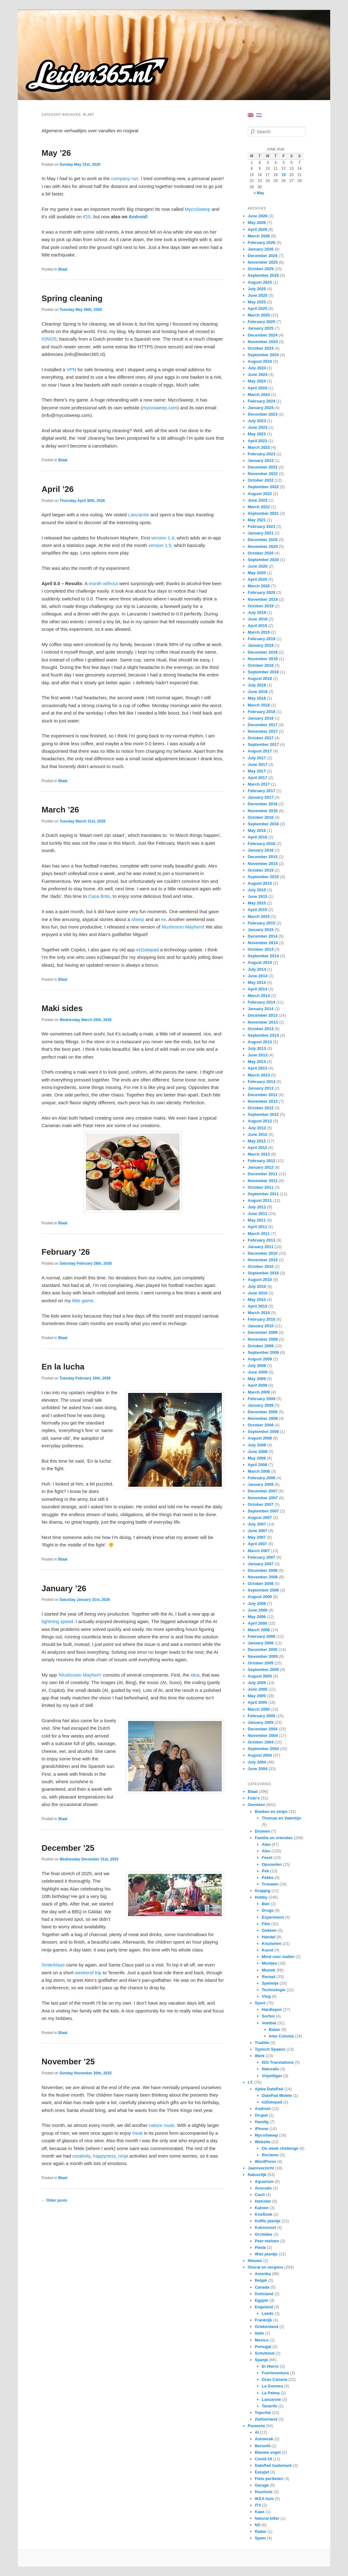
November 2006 (263, 1577)
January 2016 (260, 850)
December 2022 (262, 467)
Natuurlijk (257, 2174)
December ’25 (68, 1848)
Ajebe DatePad (269, 2089)
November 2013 (263, 1022)
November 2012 (263, 1101)
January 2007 (260, 1563)
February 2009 (261, 1398)
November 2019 (263, 599)
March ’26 (60, 809)
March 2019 (259, 632)
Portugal (263, 2346)
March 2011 (259, 1233)
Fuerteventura (275, 2373)
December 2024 (262, 335)
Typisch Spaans (270, 2049)
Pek (265, 1871)
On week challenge (280, 2148)
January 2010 (260, 1325)
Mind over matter (278, 1956)
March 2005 (259, 1709)
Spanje (261, 2359)
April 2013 (257, 1068)
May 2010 (257, 1299)
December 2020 (262, 539)
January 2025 (260, 328)
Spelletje (270, 1983)
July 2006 (257, 1603)
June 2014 (257, 976)
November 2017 (263, 731)
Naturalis (270, 2069)
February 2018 (261, 711)
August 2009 (260, 1359)
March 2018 (259, 705)
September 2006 (263, 1590)
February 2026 (261, 242)
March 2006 (259, 1629)
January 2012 (260, 1167)
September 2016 (263, 824)
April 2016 (257, 837)
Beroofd (263, 2445)
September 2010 (263, 1273)
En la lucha (63, 1366)
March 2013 (259, 1075)
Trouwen (270, 1884)
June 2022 (257, 500)
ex (163, 919)
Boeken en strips (271, 1811)
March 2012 (259, 1154)
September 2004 (263, 1748)
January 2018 (260, 718)
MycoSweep (198, 209)
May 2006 (257, 1616)
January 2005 (260, 1722)
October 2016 (260, 817)
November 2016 (263, 810)
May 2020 (257, 572)
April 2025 (257, 308)
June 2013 (257, 1055)
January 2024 (260, 407)
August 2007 (260, 1517)
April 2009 (257, 1385)
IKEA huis (264, 2498)
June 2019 (257, 619)
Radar (260, 2531)
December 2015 (262, 856)
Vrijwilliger (272, 2075)
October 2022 (260, 480)
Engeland (264, 2307)
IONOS (49, 339)
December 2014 (262, 936)
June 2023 (257, 427)
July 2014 (257, 969)
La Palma (271, 2393)
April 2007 (257, 1543)
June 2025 (257, 295)
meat (137, 2133)
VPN (71, 369)
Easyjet (262, 2472)
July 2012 (257, 1128)
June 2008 (257, 1451)
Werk (260, 2055)
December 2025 (262, 255)
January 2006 (260, 1643)
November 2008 (263, 1418)
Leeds (268, 2313)
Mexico (262, 2340)
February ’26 (66, 1252)
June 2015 (257, 896)
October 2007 (260, 1504)
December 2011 (262, 1174)
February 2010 (261, 1319)
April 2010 (257, 1306)
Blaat (62, 269)
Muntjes (269, 1963)
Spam (260, 2538)
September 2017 (263, 744)
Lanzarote (138, 514)
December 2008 (262, 1411)
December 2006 (262, 1570)
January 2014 (260, 1008)
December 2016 (262, 804)
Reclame (270, 2155)
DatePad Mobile (277, 2095)
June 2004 (257, 1768)
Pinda (260, 2247)
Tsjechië (263, 2412)
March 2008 (259, 1471)
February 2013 (261, 1081)
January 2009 (260, 1405)
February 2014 (261, 1002)
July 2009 (257, 1365)
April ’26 (58, 489)
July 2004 (257, 1762)
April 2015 (257, 909)
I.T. (250, 2082)
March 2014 (259, 995)
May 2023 (257, 434)
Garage (262, 2485)
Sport (260, 2003)
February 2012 (261, 1160)
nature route (161, 2125)
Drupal (261, 2115)
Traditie (262, 2042)
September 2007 (263, 1511)
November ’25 (68, 2061)
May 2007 (257, 1537)
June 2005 (257, 1689)
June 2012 (257, 1134)
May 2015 (257, 903)
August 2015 (260, 883)
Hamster (263, 2201)
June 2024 (257, 374)
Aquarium (264, 2181)
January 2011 (260, 1246)
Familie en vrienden (274, 1837)
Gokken (269, 1930)
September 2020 (263, 559)
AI (257, 2432)
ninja (123, 2155)
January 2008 (260, 1484)
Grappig (263, 1890)
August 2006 (260, 1596)
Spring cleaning (72, 298)
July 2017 (257, 758)
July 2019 (257, 612)
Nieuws (255, 2260)
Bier (266, 1903)
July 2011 (257, 1207)
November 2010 (263, 1260)
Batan (274, 2029)
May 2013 (257, 1061)
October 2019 (260, 606)
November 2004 (263, 1735)
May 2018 (257, 698)
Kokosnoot (265, 2227)
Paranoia (256, 2425)
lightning (50, 1621)
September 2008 (263, 1431)
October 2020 (260, 553)
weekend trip (88, 1972)
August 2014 (260, 962)
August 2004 (260, 1755)
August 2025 (260, 282)
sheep (138, 919)
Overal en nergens (265, 2267)
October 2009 (260, 1346)
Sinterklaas (53, 1964)
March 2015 (259, 916)
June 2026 (257, 216)
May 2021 (257, 520)
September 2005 (263, 1669)
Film (266, 1923)
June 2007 (257, 1530)
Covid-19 (263, 2459)
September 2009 (263, 1352)
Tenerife (269, 2406)
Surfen (268, 2016)
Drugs (268, 1910)
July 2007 (257, 1524)
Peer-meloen (267, 2241)
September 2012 (263, 1114)
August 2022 (260, 493)
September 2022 (263, 486)
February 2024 (261, 401)
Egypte (261, 2300)
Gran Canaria (274, 2379)
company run (124, 178)
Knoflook (263, 2214)
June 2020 (257, 566)
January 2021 (260, 533)
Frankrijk (263, 2320)
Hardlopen (272, 2009)
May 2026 (257, 222)
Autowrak (264, 2439)
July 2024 (257, 368)
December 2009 (262, 1332)
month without (103, 583)
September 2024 (263, 354)
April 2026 (257, 229)
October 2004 (260, 1742)
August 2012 (260, 1121)
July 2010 (257, 1286)
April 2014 (257, 989)
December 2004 (262, 1729)
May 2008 (257, 1458)
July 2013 (257, 1048)
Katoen (262, 2207)
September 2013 (263, 1035)
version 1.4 (162, 537)
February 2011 (261, 1240)
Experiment (273, 1917)
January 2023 (260, 460)
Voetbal (269, 2023)
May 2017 (257, 771)
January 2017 (260, 797)
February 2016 (261, 843)
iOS (87, 216)
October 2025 (260, 268)
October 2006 (260, 1583)
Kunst (267, 1950)
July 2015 (257, 890)
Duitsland (264, 2293)
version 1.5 (159, 545)
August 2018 (260, 678)
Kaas (260, 2511)
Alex (266, 1851)
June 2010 (257, 1293)
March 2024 (259, 394)
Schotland (265, 2353)
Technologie (274, 1989)
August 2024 (260, 361)
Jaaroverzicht (261, 2168)
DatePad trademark (273, 2465)
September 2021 (263, 513)
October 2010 (260, 1266)
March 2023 (259, 447)
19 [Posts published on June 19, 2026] (283, 175)
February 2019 (261, 638)
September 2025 (263, 275)
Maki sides (62, 1008)
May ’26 (56, 153)
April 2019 (257, 625)
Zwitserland (266, 2419)
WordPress (265, 2161)
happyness (104, 2155)
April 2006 (257, 1623)
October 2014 (260, 949)
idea (195, 1675)
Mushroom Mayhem (182, 926)
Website (263, 2141)
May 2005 (257, 1695)
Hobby (261, 1897)
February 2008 (261, 1477)
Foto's (254, 1798)
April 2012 (257, 1147)
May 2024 (257, 381)
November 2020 (263, 546)
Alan (266, 1844)
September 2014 (263, 956)
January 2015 (260, 929)
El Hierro (270, 2366)
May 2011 (257, 1220)
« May (259, 193)
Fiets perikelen (269, 2478)
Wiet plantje (266, 2254)
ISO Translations (278, 2062)
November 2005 (263, 1656)
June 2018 (257, 691)
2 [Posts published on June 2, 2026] (260, 162)
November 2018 (263, 658)
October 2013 (260, 1028)
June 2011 (257, 1213)
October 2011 (260, 1187)
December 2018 (262, 652)
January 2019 (260, 645)
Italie (259, 2333)
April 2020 (257, 579)
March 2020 (259, 586)
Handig (262, 2121)
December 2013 (262, 1015)
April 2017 (257, 777)
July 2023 (257, 420)
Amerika (263, 2273)
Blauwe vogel (268, 2452)
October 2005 (260, 1663)
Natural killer (267, 2518)
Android (137, 216)
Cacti (260, 2194)
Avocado (263, 2188)
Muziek (268, 1970)
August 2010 (260, 1279)
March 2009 (259, 1392)
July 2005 (257, 1682)
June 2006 (257, 1610)
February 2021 (261, 526)
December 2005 (262, 1649)
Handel (268, 1937)
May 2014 (257, 982)
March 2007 (259, 1550)
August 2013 (260, 1042)
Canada (262, 2287)
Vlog (266, 1996)
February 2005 (261, 1715)
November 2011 (263, 1180)
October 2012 (260, 1108)
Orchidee (263, 2234)
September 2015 (263, 876)
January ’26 (64, 1588)
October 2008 (260, 1425)
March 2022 (259, 506)
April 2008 (257, 1464)
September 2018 (263, 672)
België (261, 2280)
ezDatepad (147, 949)
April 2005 (257, 1702)
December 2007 (262, 1491)
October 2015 (260, 870)
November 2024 (263, 341)
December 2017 (262, 724)
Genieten (256, 1804)
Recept (268, 1976)
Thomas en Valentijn (281, 1818)
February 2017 (261, 790)
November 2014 (263, 942)
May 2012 (257, 1141)
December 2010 (262, 1253)
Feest (267, 1857)
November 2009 (263, 1339)
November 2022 (263, 473)
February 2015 (261, 923)
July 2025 (257, 288)
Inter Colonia (281, 2036)
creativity (81, 2155)
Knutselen (271, 1943)
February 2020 (261, 592)
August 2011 (260, 1200)
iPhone (261, 2128)
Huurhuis (264, 2491)
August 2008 (260, 1438)
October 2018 (260, 665)
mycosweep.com (159, 407)
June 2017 (257, 764)
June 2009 (257, 1372)
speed (66, 1621)
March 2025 (259, 315)
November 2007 (263, 1497)
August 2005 (260, 1676)
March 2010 (259, 1312)
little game (82, 1300)
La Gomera (272, 2386)
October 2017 (260, 738)
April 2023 (257, 440)
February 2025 (261, 321)
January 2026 (260, 249)
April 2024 (257, 388)
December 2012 (262, 1094)
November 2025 (263, 262)
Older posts (54, 2200)
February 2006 (261, 1636)
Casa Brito (99, 896)
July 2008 (257, 1445)
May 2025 (257, 302)
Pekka (268, 1877)
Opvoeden (272, 1864)
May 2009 (257, 1378)
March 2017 (259, 784)
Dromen (262, 1831)
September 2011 (263, 1194)
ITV (258, 2505)
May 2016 (257, 830)
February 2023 (261, 454)
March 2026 (259, 236)
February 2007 (261, 1557)
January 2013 (260, 1088)
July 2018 (257, 685)
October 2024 (260, 348)
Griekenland (266, 2326)
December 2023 (262, 414)
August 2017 (260, 751)
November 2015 (263, 863)
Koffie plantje (268, 2221)
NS (258, 2525)
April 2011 (257, 1226)
